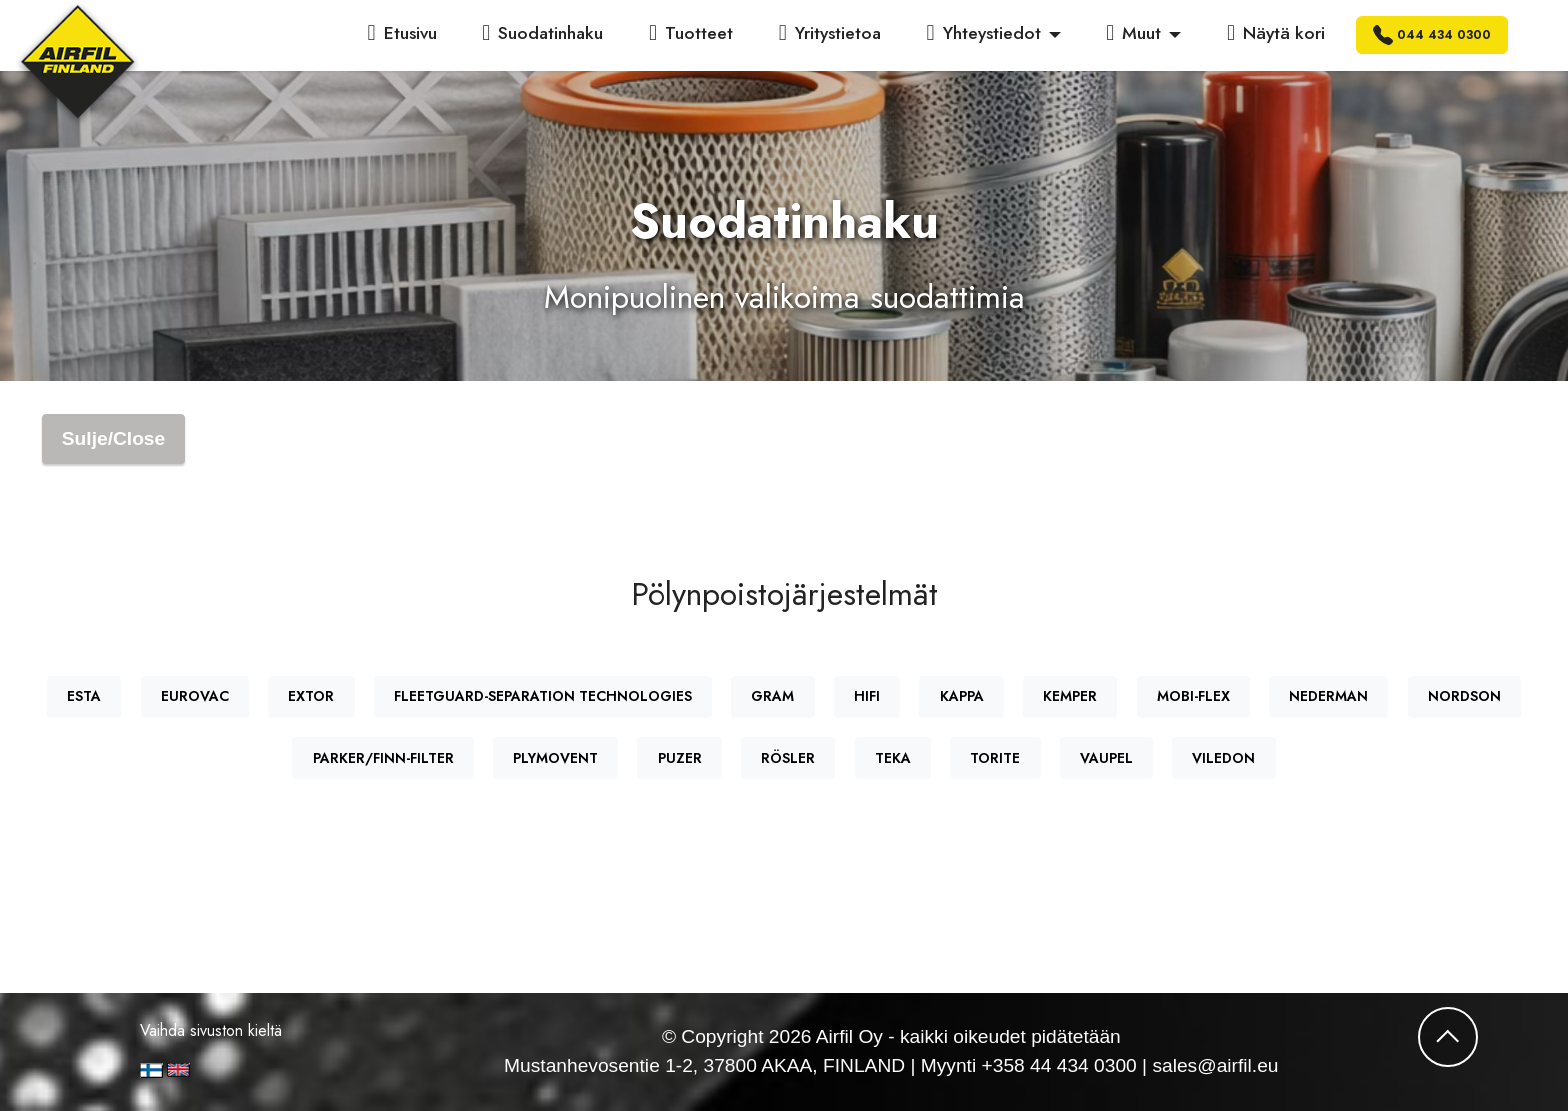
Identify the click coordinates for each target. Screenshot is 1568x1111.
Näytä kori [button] (1276, 33)
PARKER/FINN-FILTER (383, 758)
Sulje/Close (113, 438)
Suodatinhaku (542, 33)
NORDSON (1464, 696)
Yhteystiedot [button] (984, 33)
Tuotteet (691, 33)
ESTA (84, 696)
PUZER (680, 758)
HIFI (867, 696)
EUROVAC (195, 696)
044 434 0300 (1432, 35)
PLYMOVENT (555, 758)
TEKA (893, 758)
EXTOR (311, 696)
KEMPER (1070, 696)
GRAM (772, 696)
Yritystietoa (830, 33)
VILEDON (1223, 758)
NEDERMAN (1328, 696)
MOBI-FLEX (1193, 696)
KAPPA (962, 696)
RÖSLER (788, 758)
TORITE (995, 758)
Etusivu (402, 33)
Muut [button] (1133, 33)
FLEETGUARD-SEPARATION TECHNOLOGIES (543, 696)
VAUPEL (1106, 758)
